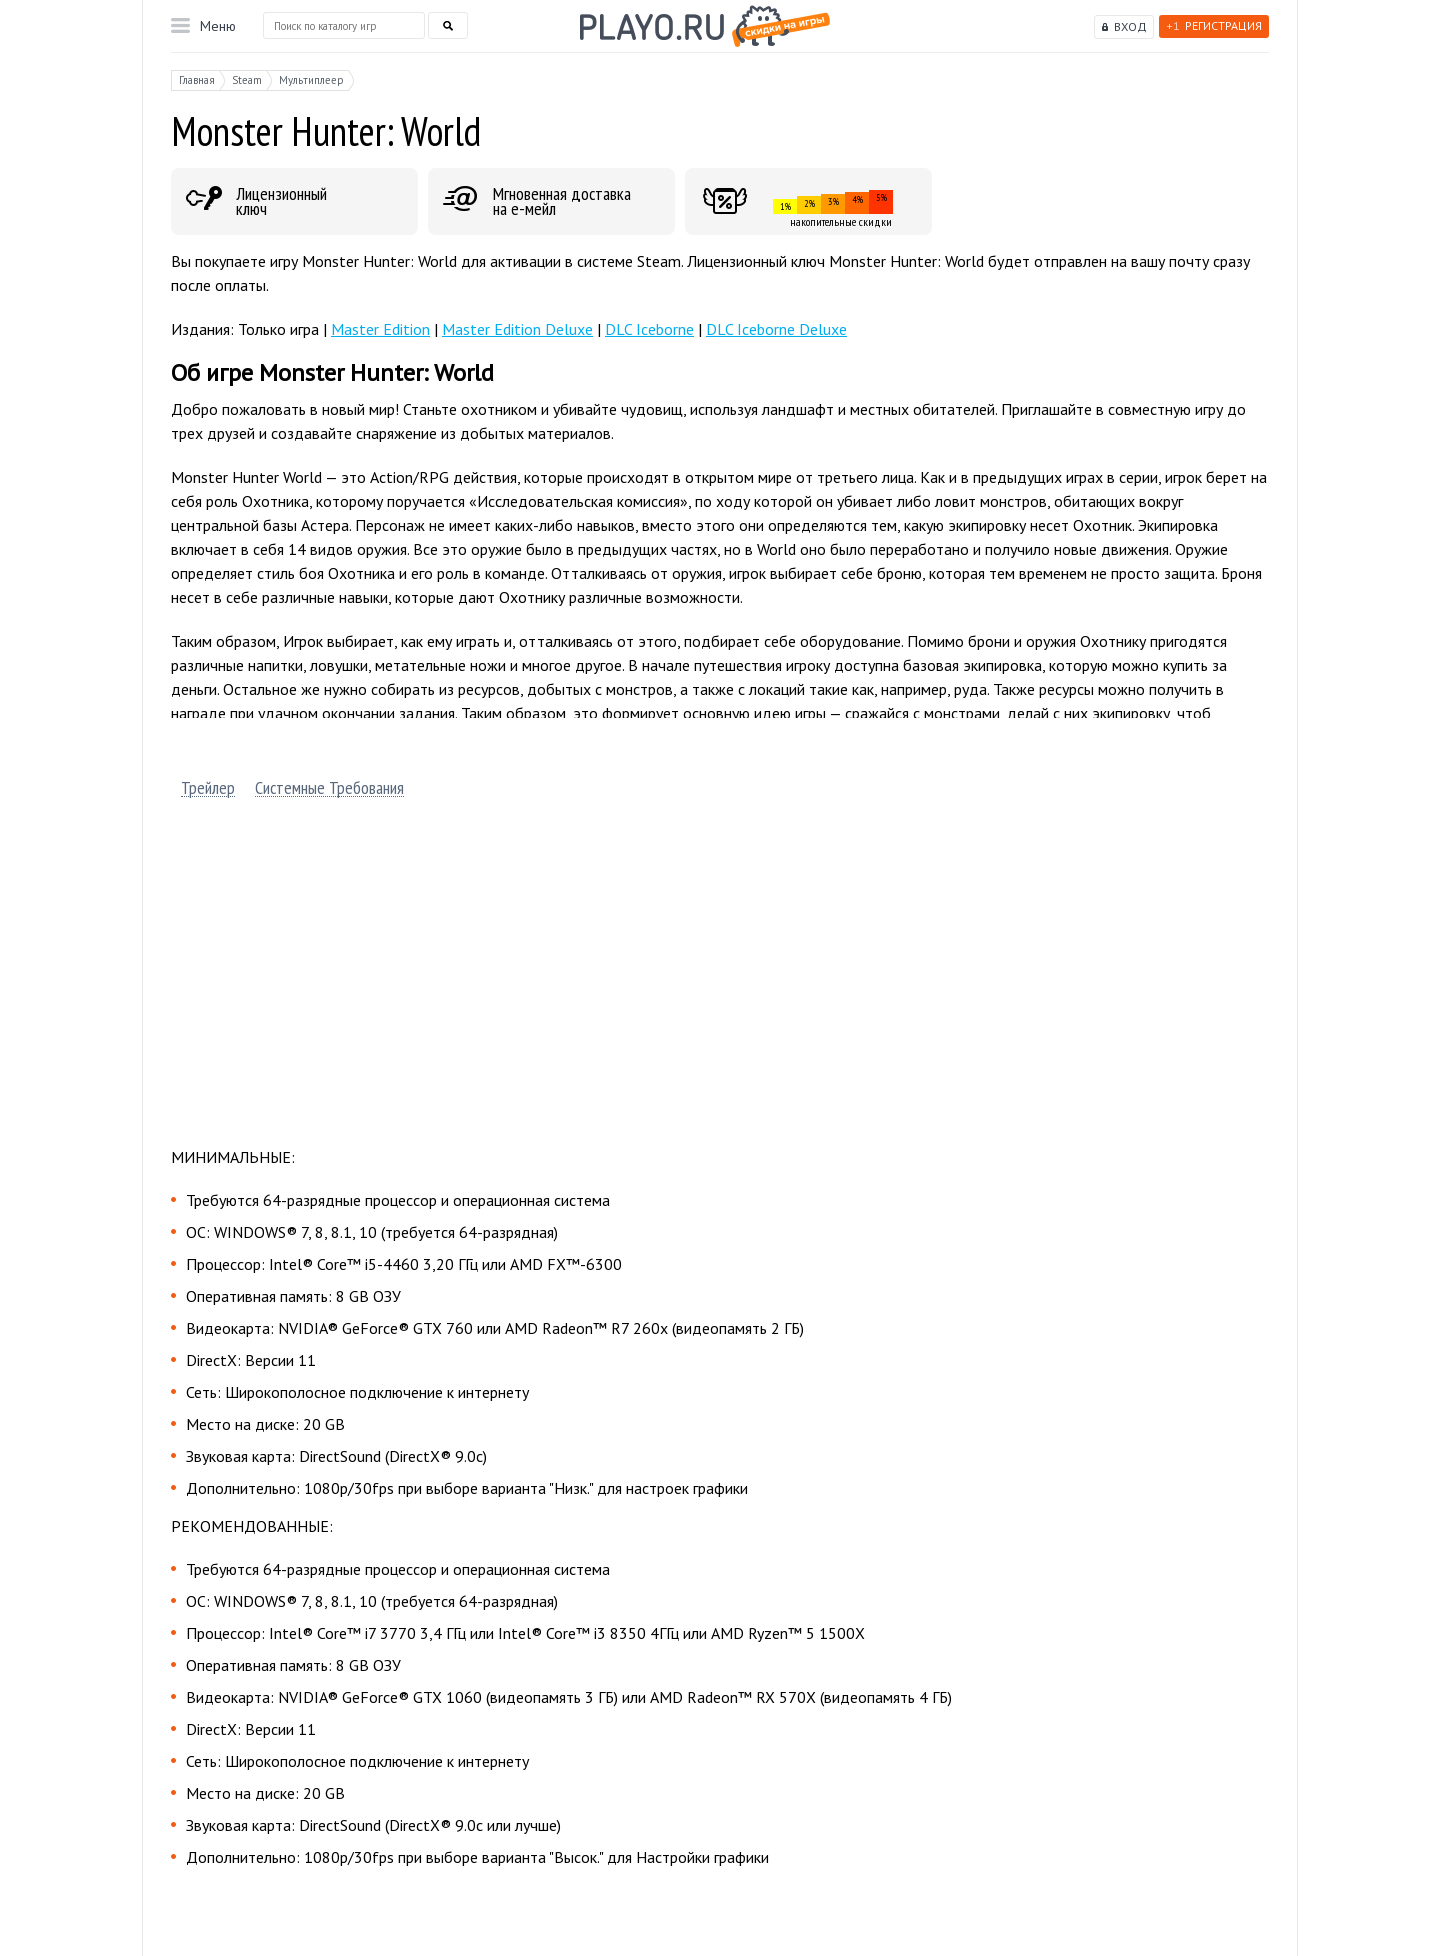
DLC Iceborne (649, 329)
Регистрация (1214, 25)
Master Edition (380, 329)
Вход (1130, 26)
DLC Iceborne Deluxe (776, 329)
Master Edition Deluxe (517, 329)
